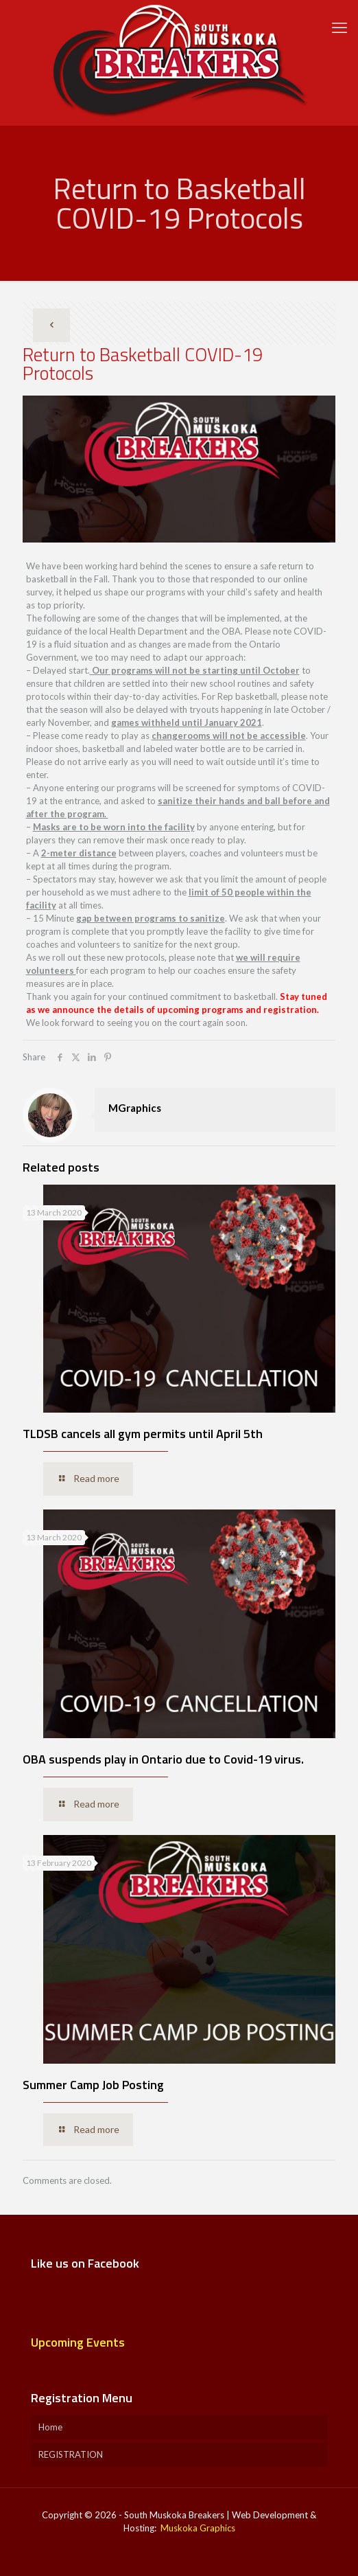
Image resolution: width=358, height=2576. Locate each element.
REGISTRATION (70, 2454)
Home (50, 2426)
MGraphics (134, 1108)
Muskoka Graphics (197, 2527)
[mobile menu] (339, 27)
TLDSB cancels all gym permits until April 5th (143, 1433)
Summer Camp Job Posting (93, 2084)
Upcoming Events (78, 2342)
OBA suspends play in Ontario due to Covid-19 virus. (163, 1759)
